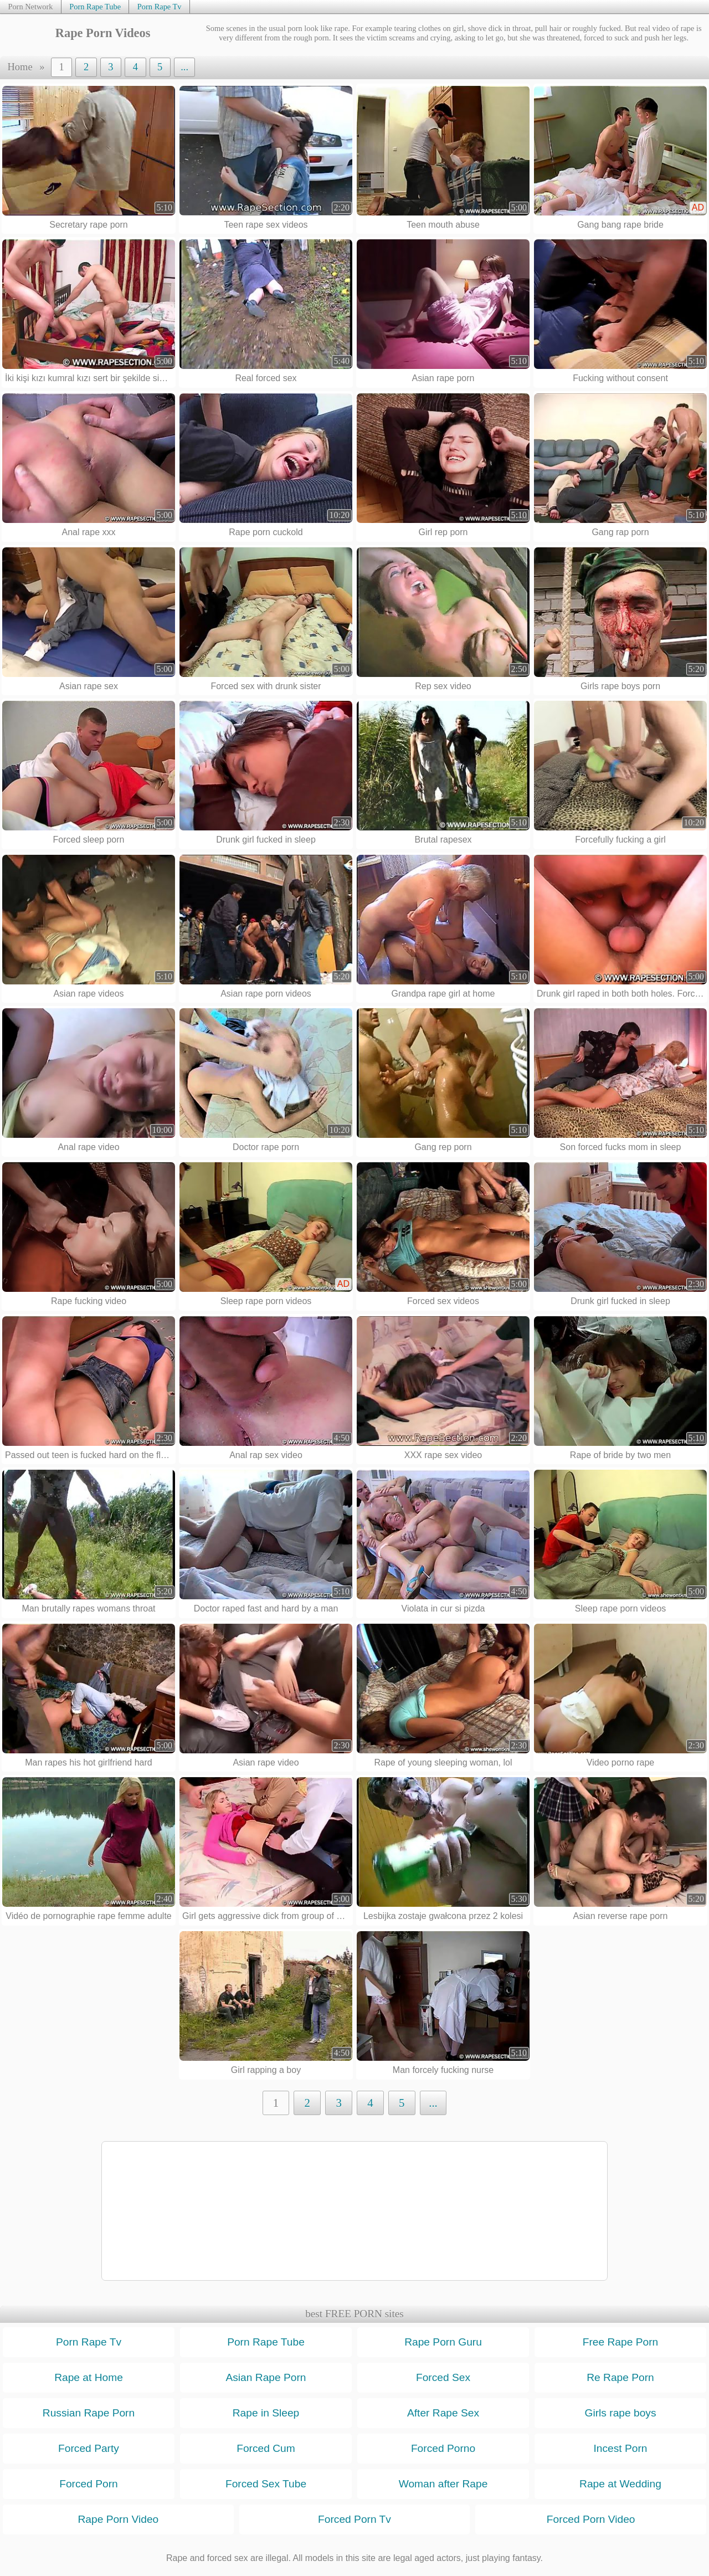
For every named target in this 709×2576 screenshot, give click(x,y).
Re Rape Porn (620, 2377)
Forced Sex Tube (265, 2484)
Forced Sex (443, 2377)
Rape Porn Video (118, 2519)
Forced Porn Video (591, 2519)
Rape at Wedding (620, 2484)
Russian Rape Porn (89, 2413)
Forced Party (88, 2448)
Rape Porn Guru (443, 2342)
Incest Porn (620, 2448)
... (184, 67)
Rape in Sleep (266, 2413)
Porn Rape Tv (159, 6)
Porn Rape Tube (95, 6)
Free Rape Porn (621, 2342)
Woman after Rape (443, 2484)
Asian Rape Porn (265, 2377)
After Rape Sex (443, 2413)
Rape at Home (88, 2377)
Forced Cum (266, 2448)
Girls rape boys (620, 2413)
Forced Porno (443, 2448)
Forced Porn (88, 2484)
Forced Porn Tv (354, 2519)
